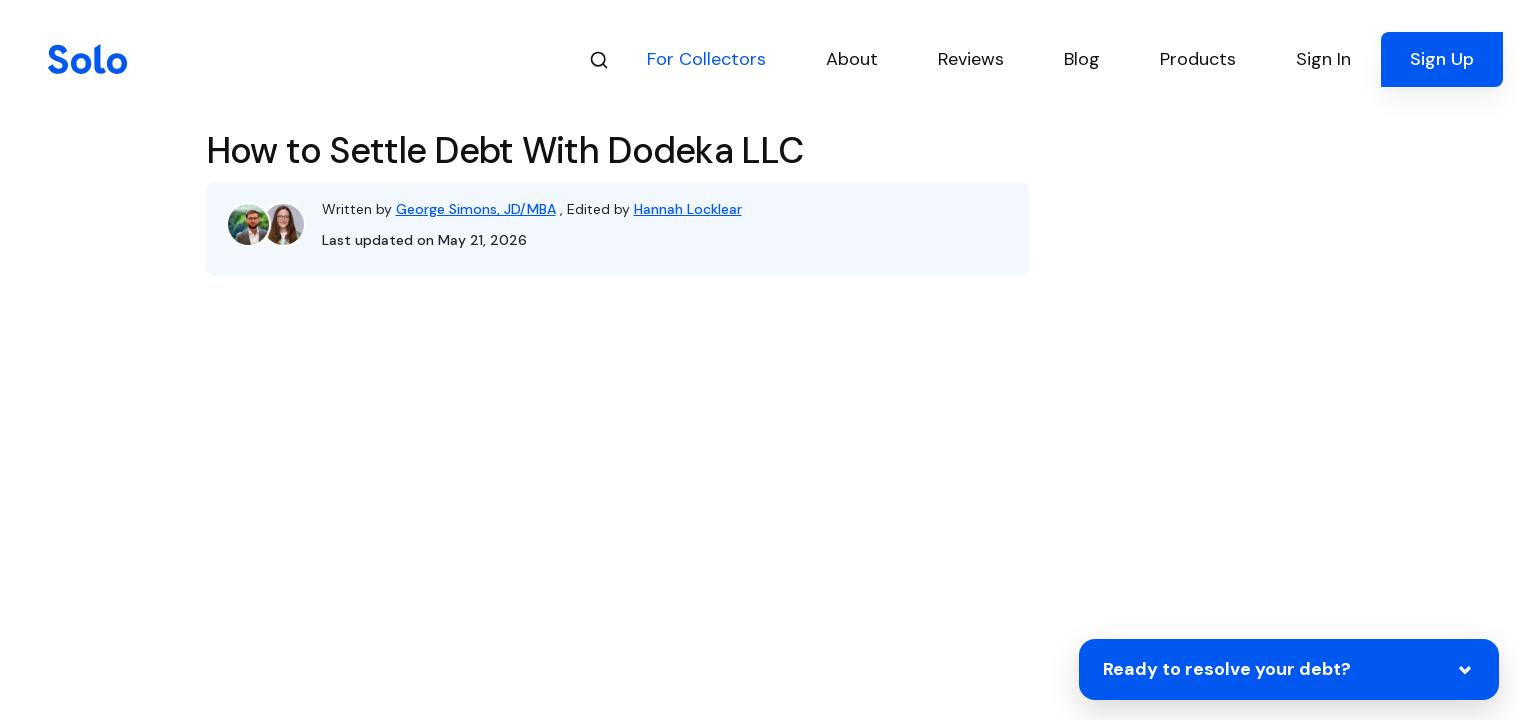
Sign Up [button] (1442, 59)
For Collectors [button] (706, 59)
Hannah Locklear (688, 209)
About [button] (852, 59)
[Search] (599, 59)
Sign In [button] (1323, 59)
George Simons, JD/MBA (476, 209)
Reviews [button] (971, 59)
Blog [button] (1082, 59)
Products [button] (1198, 59)
